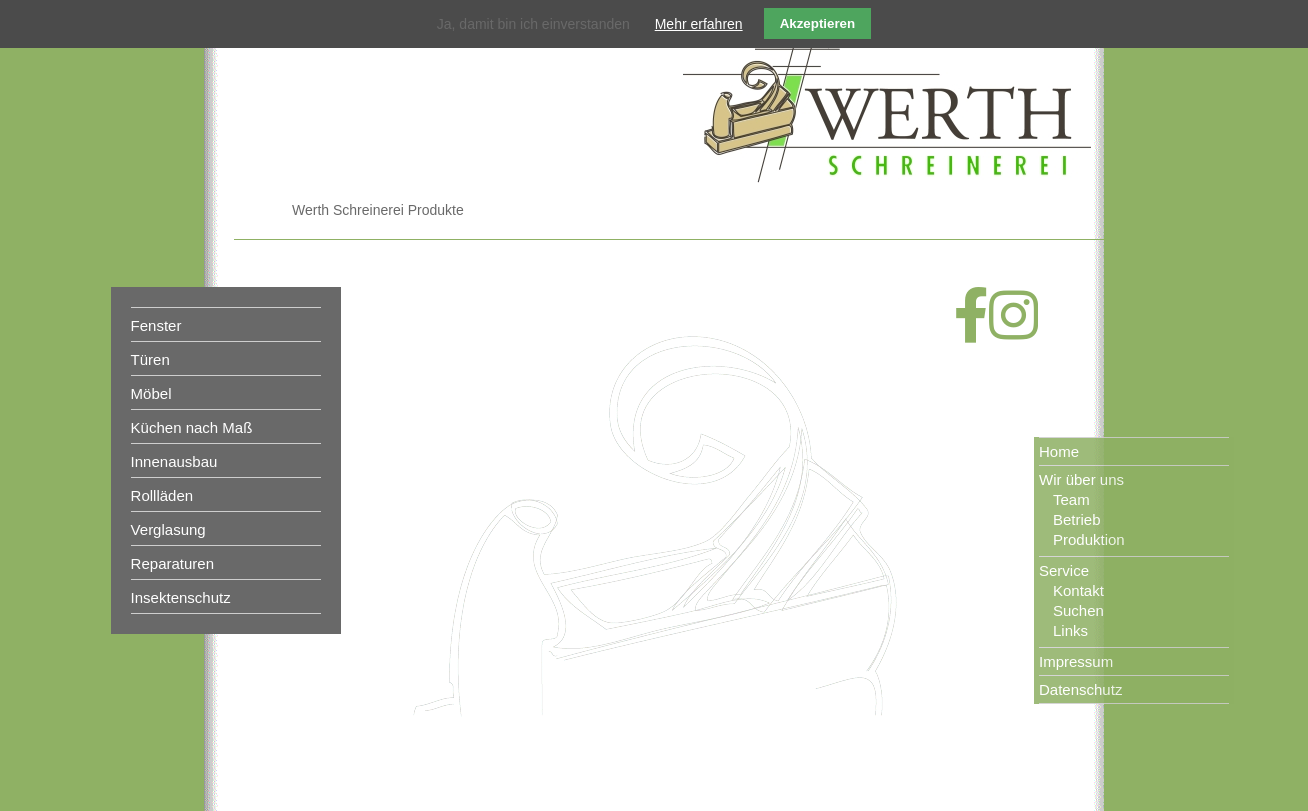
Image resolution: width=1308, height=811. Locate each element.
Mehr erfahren (699, 24)
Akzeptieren (818, 23)
